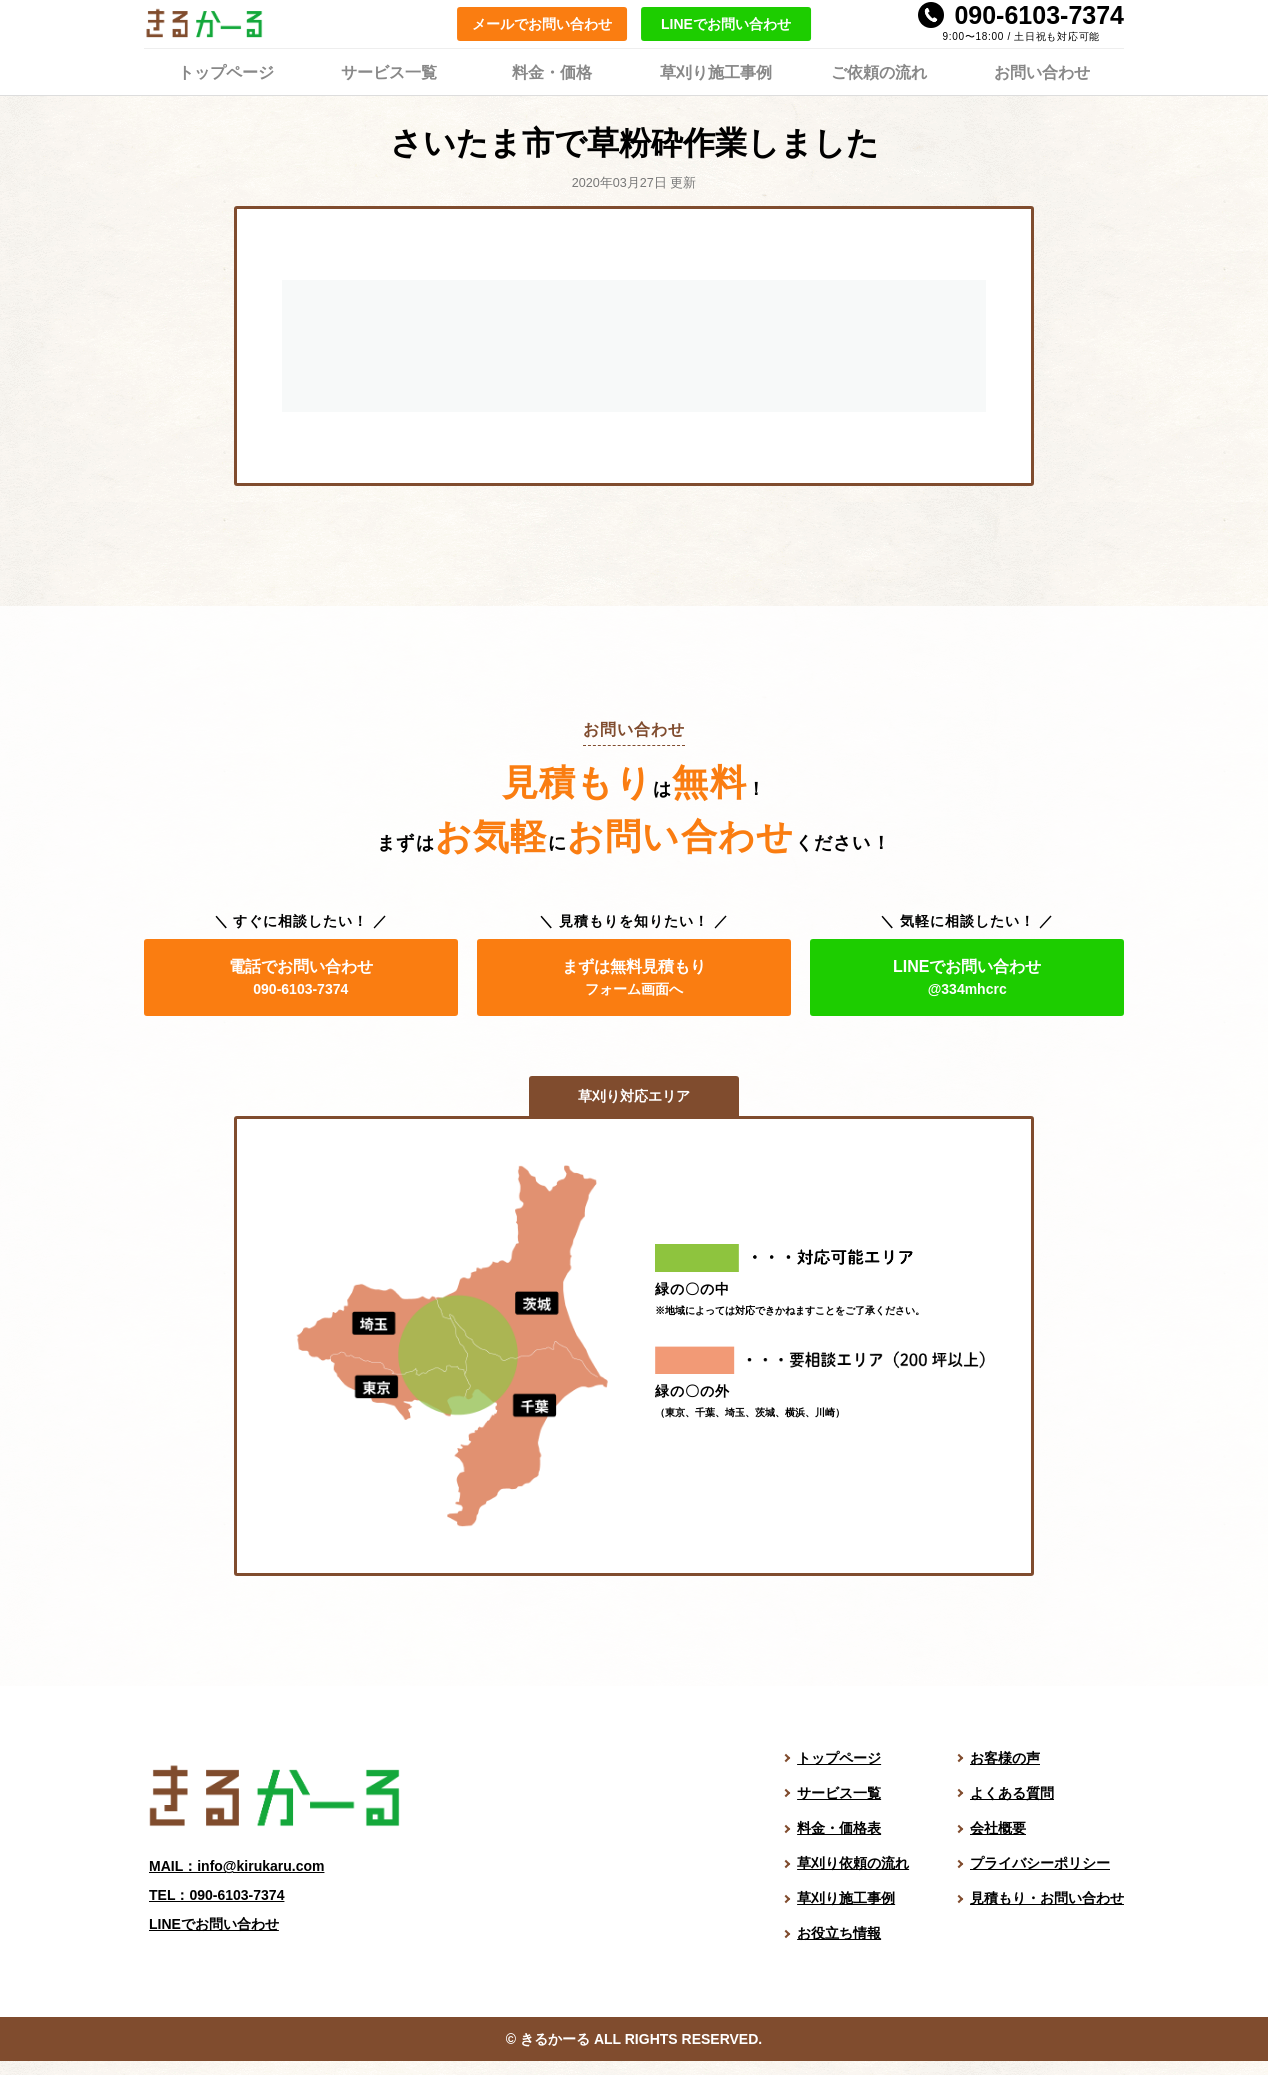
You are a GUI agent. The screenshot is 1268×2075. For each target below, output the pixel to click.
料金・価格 (552, 71)
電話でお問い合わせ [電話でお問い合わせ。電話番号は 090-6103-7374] (301, 977)
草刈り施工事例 (716, 71)
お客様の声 (1005, 1758)
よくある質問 (1012, 1793)
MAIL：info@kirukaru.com (236, 1866)
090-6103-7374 (1039, 15)
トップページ (226, 71)
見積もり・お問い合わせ (1047, 1898)
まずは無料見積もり (634, 977)
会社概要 (998, 1828)
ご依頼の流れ (879, 71)
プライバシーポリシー (1040, 1863)
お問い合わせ (1042, 71)
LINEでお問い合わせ (726, 24)
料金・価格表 (839, 1828)
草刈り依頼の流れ (853, 1863)
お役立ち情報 (839, 1933)
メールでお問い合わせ (542, 24)
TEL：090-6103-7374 (216, 1895)
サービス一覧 (389, 71)
